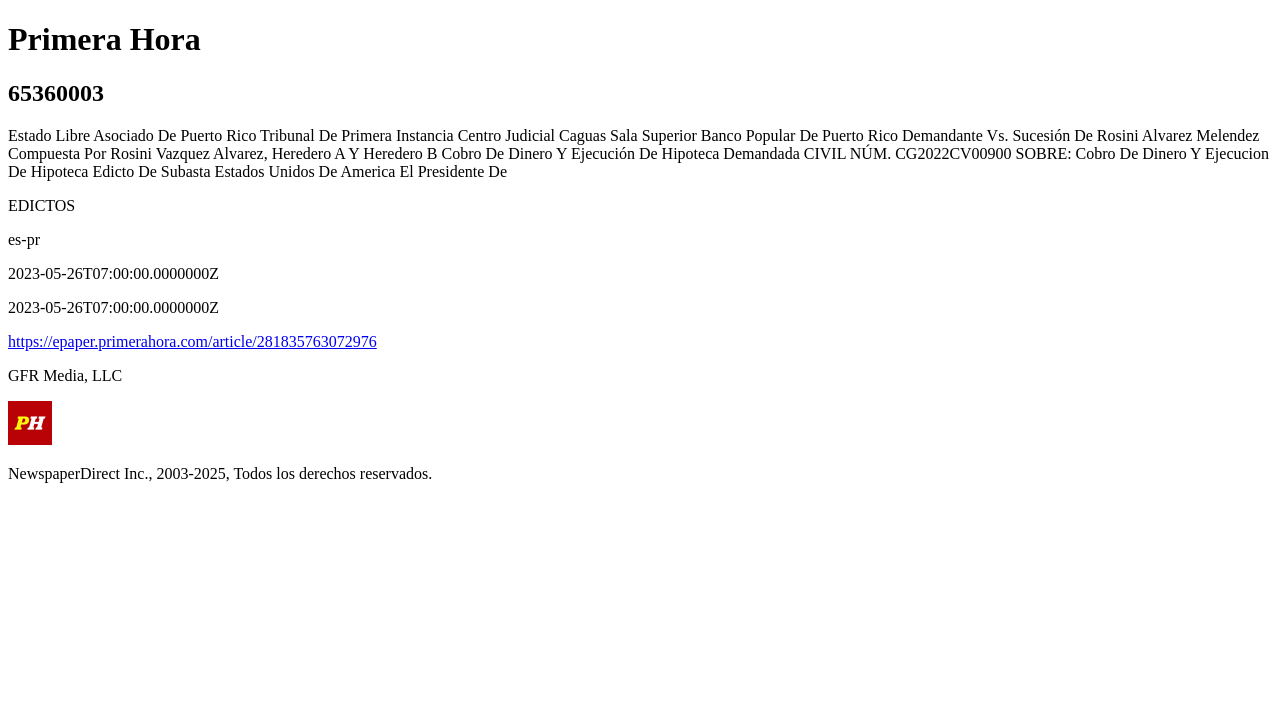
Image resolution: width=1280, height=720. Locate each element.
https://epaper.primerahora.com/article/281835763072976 (192, 341)
